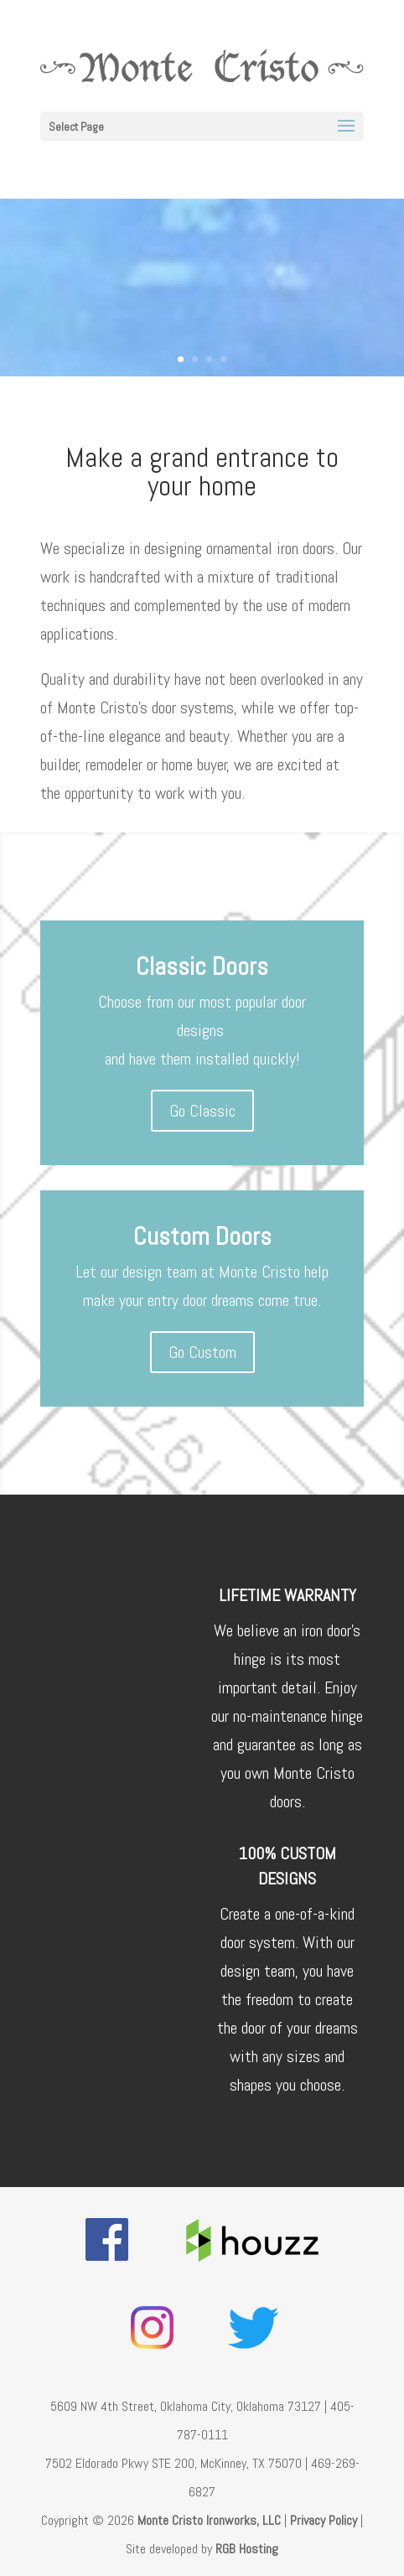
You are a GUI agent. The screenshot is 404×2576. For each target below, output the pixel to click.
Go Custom (202, 1352)
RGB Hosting (246, 2549)
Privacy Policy (323, 2520)
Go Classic (202, 1111)
